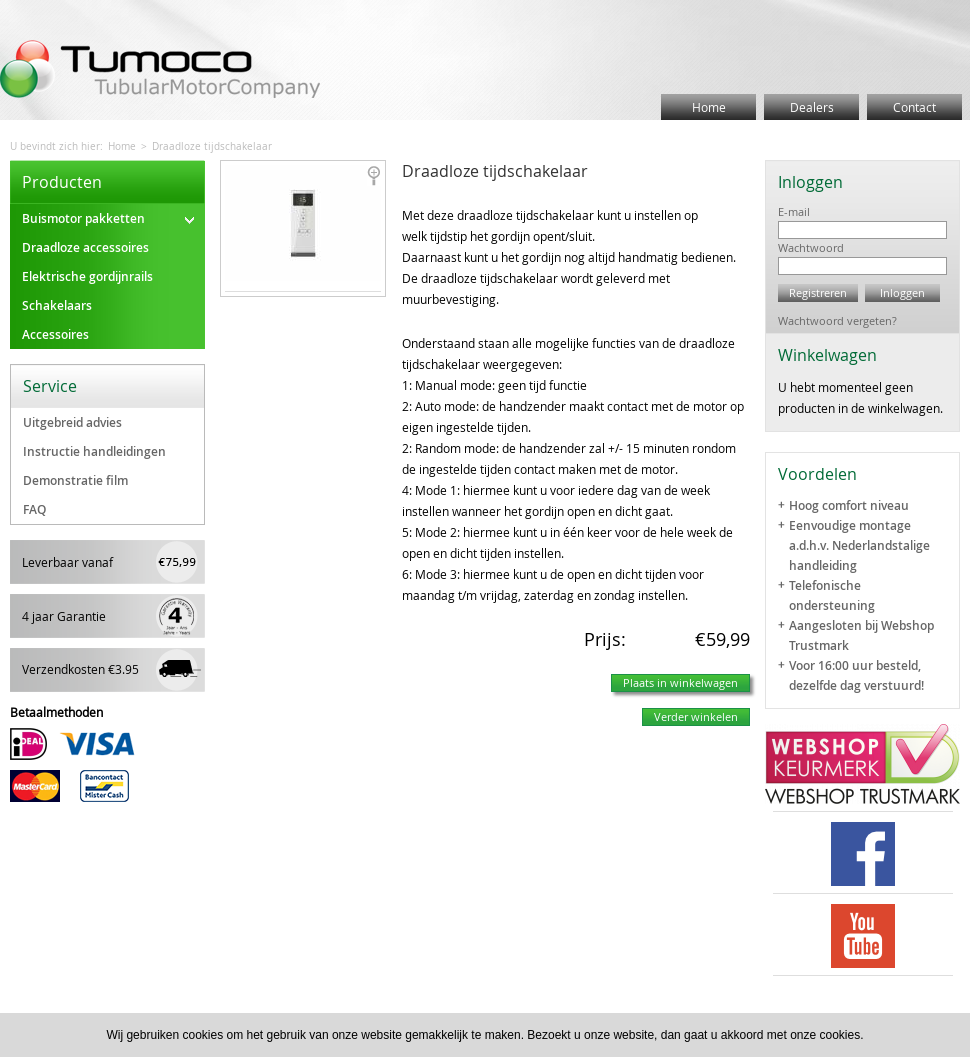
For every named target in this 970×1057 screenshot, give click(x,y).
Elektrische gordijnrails (87, 276)
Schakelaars (57, 305)
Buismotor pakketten (108, 218)
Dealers (812, 107)
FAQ (34, 509)
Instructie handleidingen (94, 451)
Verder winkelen (696, 716)
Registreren (818, 292)
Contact (914, 107)
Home (709, 107)
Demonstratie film (75, 480)
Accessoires (55, 334)
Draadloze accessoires (85, 247)
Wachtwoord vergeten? (837, 320)
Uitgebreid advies (72, 422)
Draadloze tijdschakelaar (212, 146)
